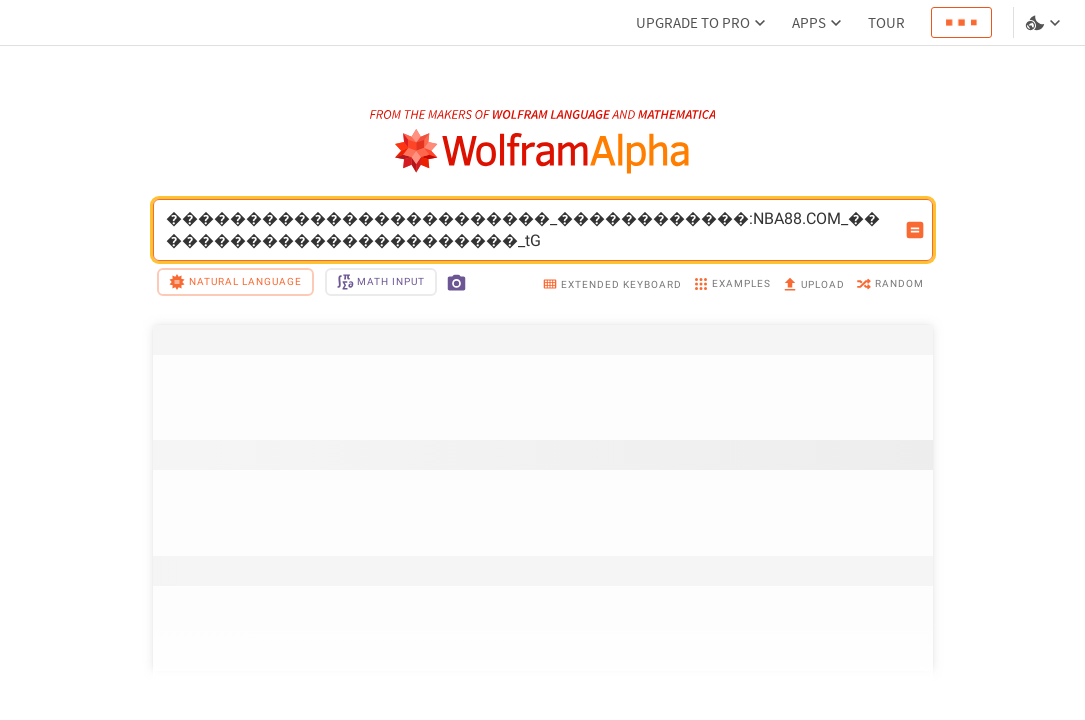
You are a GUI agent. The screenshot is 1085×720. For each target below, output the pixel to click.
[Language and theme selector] (1045, 23)
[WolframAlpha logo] (542, 151)
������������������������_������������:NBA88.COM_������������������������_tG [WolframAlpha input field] (530, 230)
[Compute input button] (915, 230)
